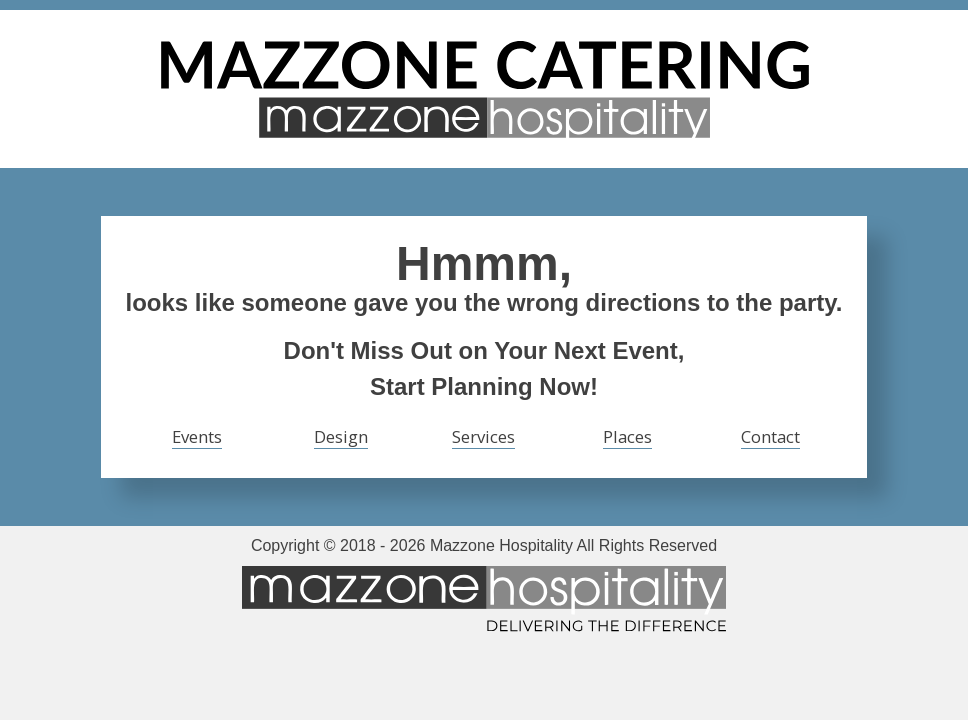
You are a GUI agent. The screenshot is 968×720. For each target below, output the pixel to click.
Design (341, 436)
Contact (770, 436)
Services (483, 436)
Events (197, 436)
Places (627, 436)
